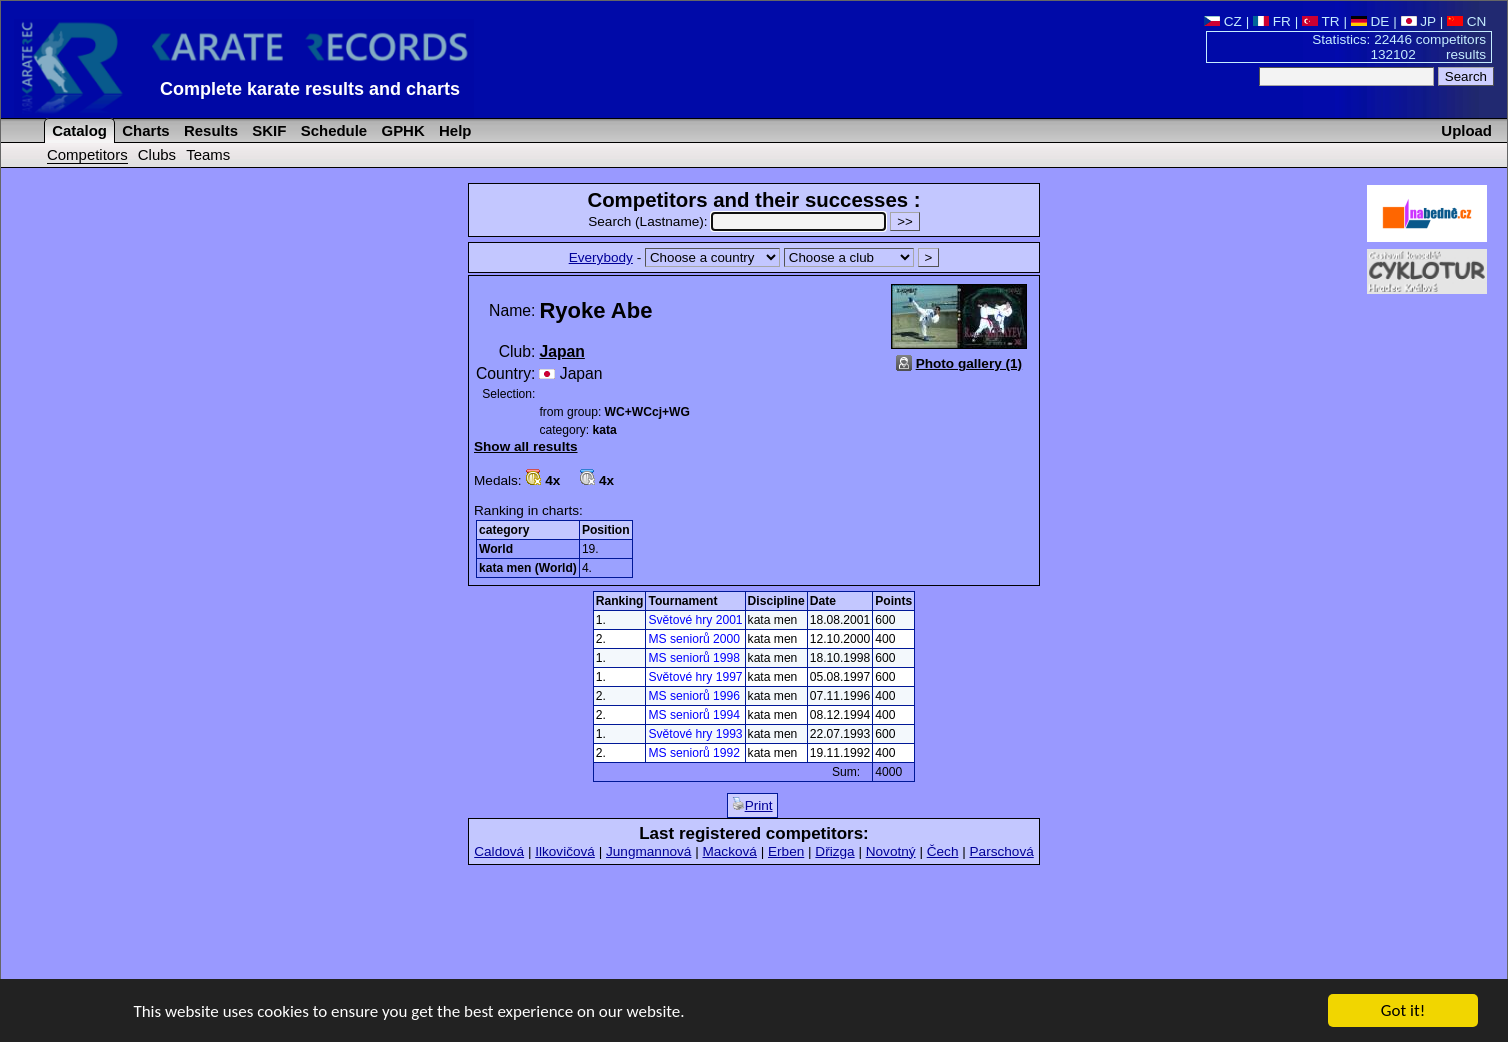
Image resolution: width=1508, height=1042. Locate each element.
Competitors (87, 154)
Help (453, 130)
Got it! (1403, 1011)
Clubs (157, 154)
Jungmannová (648, 851)
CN (1466, 21)
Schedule (332, 130)
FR (1272, 21)
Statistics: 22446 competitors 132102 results (1399, 47)
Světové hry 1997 (695, 677)
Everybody (601, 257)
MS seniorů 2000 (693, 639)
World (496, 549)
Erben (786, 851)
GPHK (400, 130)
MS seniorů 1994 (693, 715)
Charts (144, 130)
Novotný (891, 851)
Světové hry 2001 (695, 620)
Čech (943, 851)
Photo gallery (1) (969, 363)
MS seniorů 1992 (693, 753)
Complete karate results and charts (310, 89)
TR (1321, 21)
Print (752, 805)
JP (1418, 21)
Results (209, 130)
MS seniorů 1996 (693, 696)
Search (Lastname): (739, 221)
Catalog (77, 130)
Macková (729, 851)
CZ (1223, 21)
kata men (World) (528, 568)
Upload (1466, 130)
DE (1370, 21)
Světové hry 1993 (695, 734)
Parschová (1002, 851)
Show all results (526, 446)
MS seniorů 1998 (693, 658)
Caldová (499, 851)
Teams (208, 154)
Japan (561, 351)
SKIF (267, 130)
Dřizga (834, 851)
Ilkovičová (565, 851)
